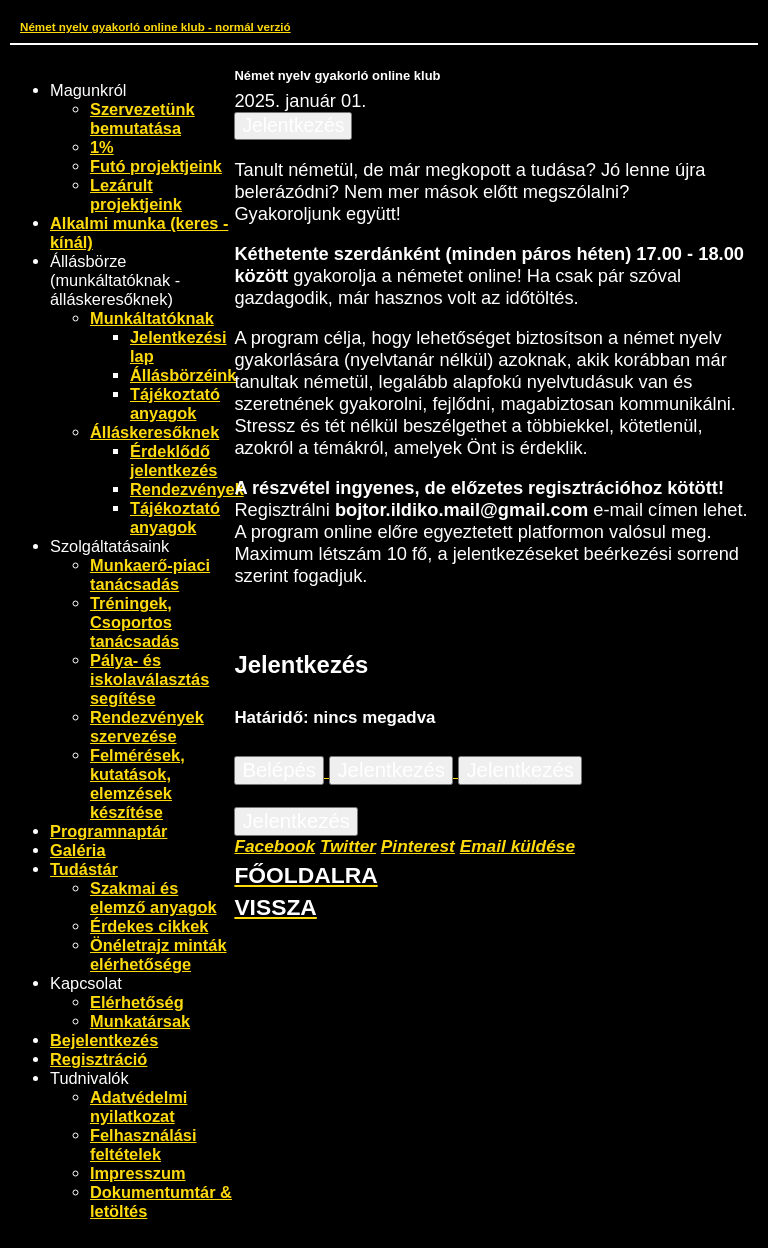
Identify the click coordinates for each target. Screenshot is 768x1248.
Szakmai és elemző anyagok (153, 897)
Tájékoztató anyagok (175, 403)
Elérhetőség (137, 1002)
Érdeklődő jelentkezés (173, 460)
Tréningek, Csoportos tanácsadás (134, 622)
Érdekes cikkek (149, 926)
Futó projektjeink (156, 166)
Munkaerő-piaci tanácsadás (150, 574)
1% (102, 147)
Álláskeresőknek (154, 432)
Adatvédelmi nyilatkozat (138, 1106)
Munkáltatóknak (152, 318)
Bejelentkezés (104, 1040)
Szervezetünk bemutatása (142, 118)
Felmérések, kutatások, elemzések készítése (137, 783)
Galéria (78, 850)
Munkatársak (140, 1021)
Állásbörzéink (183, 375)
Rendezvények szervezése (147, 726)
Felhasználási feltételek (143, 1144)
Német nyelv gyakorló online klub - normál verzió (155, 26)
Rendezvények (187, 489)
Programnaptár (108, 831)
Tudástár (84, 869)
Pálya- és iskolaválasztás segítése (149, 679)
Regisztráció (98, 1059)
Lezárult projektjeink (136, 194)
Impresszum (138, 1173)
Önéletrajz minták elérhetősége (158, 954)
